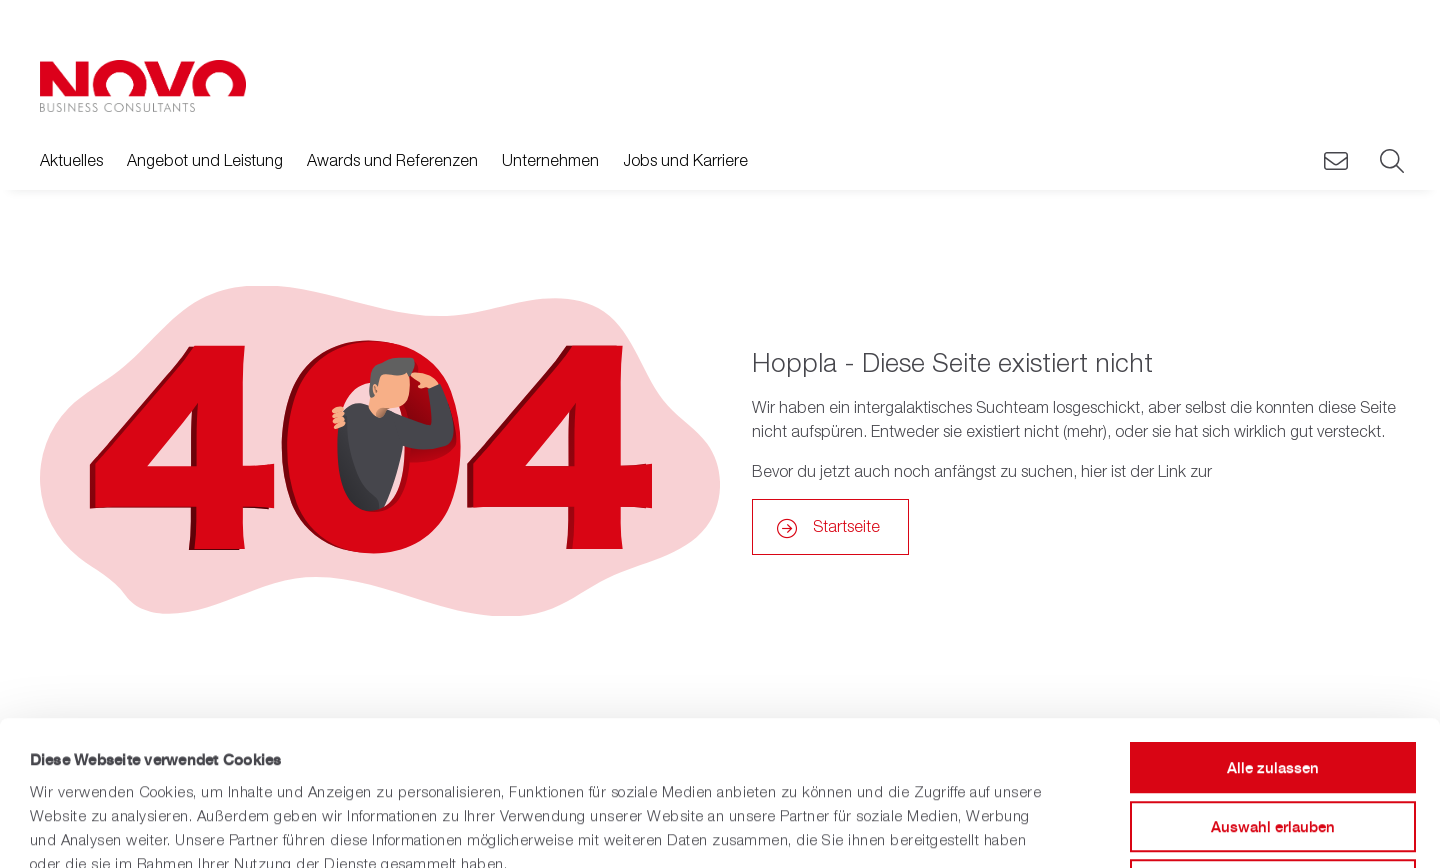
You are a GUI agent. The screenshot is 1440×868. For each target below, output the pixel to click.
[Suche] (1390, 162)
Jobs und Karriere (685, 160)
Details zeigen (823, 828)
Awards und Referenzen (392, 160)
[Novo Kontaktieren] (1336, 162)
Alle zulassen (1273, 623)
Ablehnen (1273, 740)
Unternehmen (550, 160)
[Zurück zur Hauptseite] (143, 86)
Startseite (846, 526)
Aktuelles (71, 160)
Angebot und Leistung (205, 160)
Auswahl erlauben (1273, 682)
